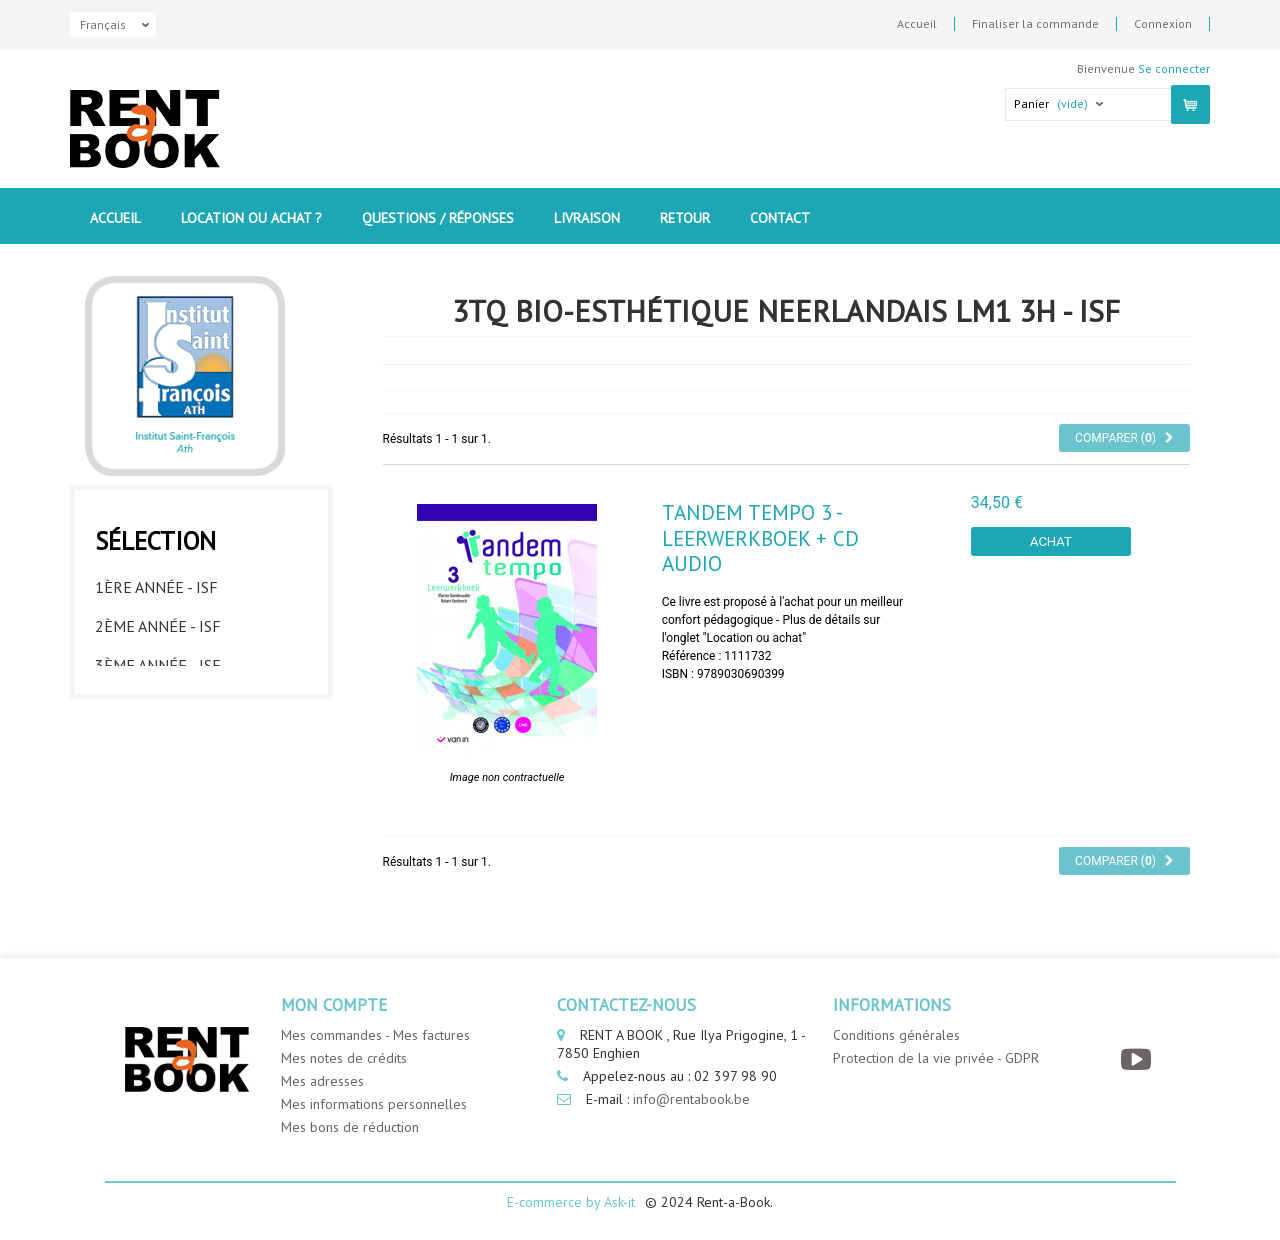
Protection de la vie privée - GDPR (936, 1058)
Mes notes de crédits (344, 1058)
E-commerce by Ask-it (571, 1202)
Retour (685, 218)
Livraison (587, 218)
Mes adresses (322, 1081)
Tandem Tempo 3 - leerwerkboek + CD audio (760, 537)
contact (780, 218)
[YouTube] (1138, 1059)
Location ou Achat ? (251, 218)
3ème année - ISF (158, 660)
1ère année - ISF (156, 582)
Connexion (1163, 24)
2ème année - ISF (158, 621)
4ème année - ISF (158, 699)
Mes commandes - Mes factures (375, 1035)
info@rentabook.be (691, 1099)
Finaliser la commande (1035, 24)
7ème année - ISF (158, 816)
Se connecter (1174, 68)
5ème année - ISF (158, 738)
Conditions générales (896, 1035)
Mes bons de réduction (350, 1127)
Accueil (917, 24)
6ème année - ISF (158, 777)
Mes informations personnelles (374, 1104)
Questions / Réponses (438, 218)
